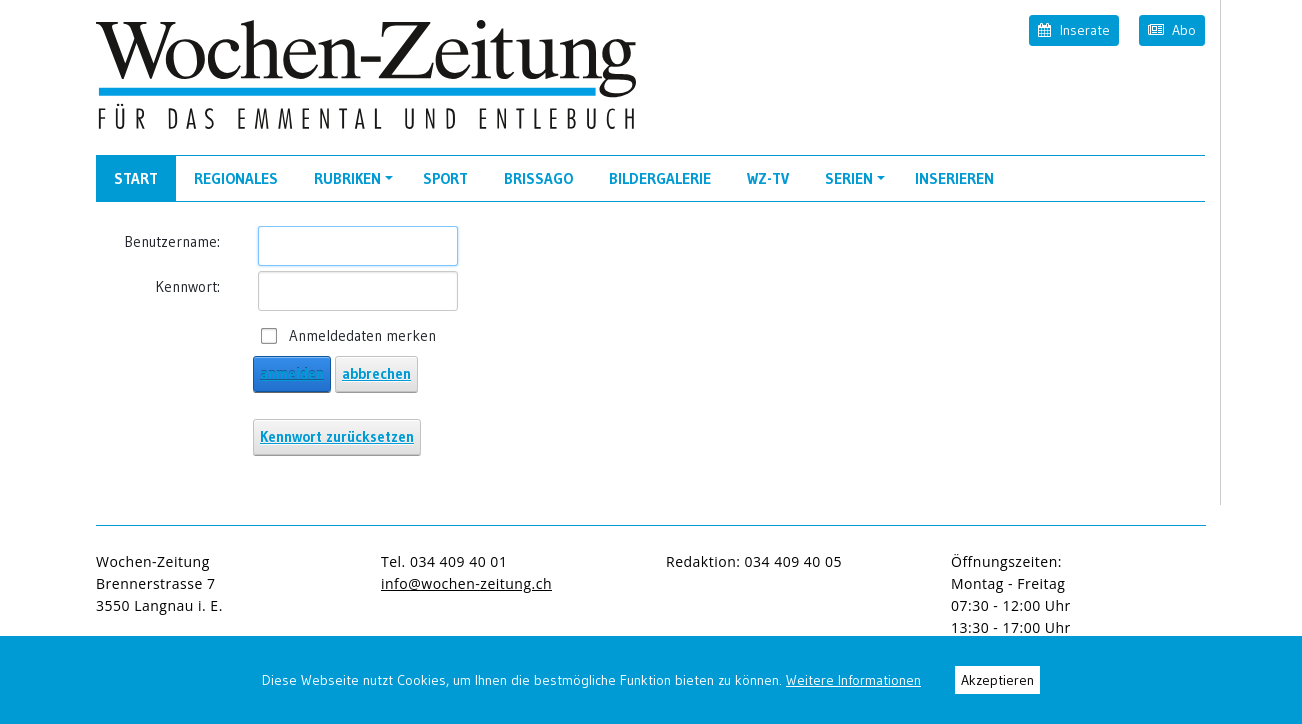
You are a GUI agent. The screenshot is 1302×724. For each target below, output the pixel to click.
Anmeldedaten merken (362, 335)
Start (136, 178)
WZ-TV (768, 178)
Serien (858, 185)
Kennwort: (187, 286)
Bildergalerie (660, 178)
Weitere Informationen (853, 680)
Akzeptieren (997, 680)
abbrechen (376, 373)
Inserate (1073, 29)
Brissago (538, 178)
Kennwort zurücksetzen (337, 436)
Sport (445, 178)
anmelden (292, 373)
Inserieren (954, 178)
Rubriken (356, 185)
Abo (1172, 29)
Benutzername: (172, 241)
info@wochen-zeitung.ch (466, 583)
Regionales (236, 178)
